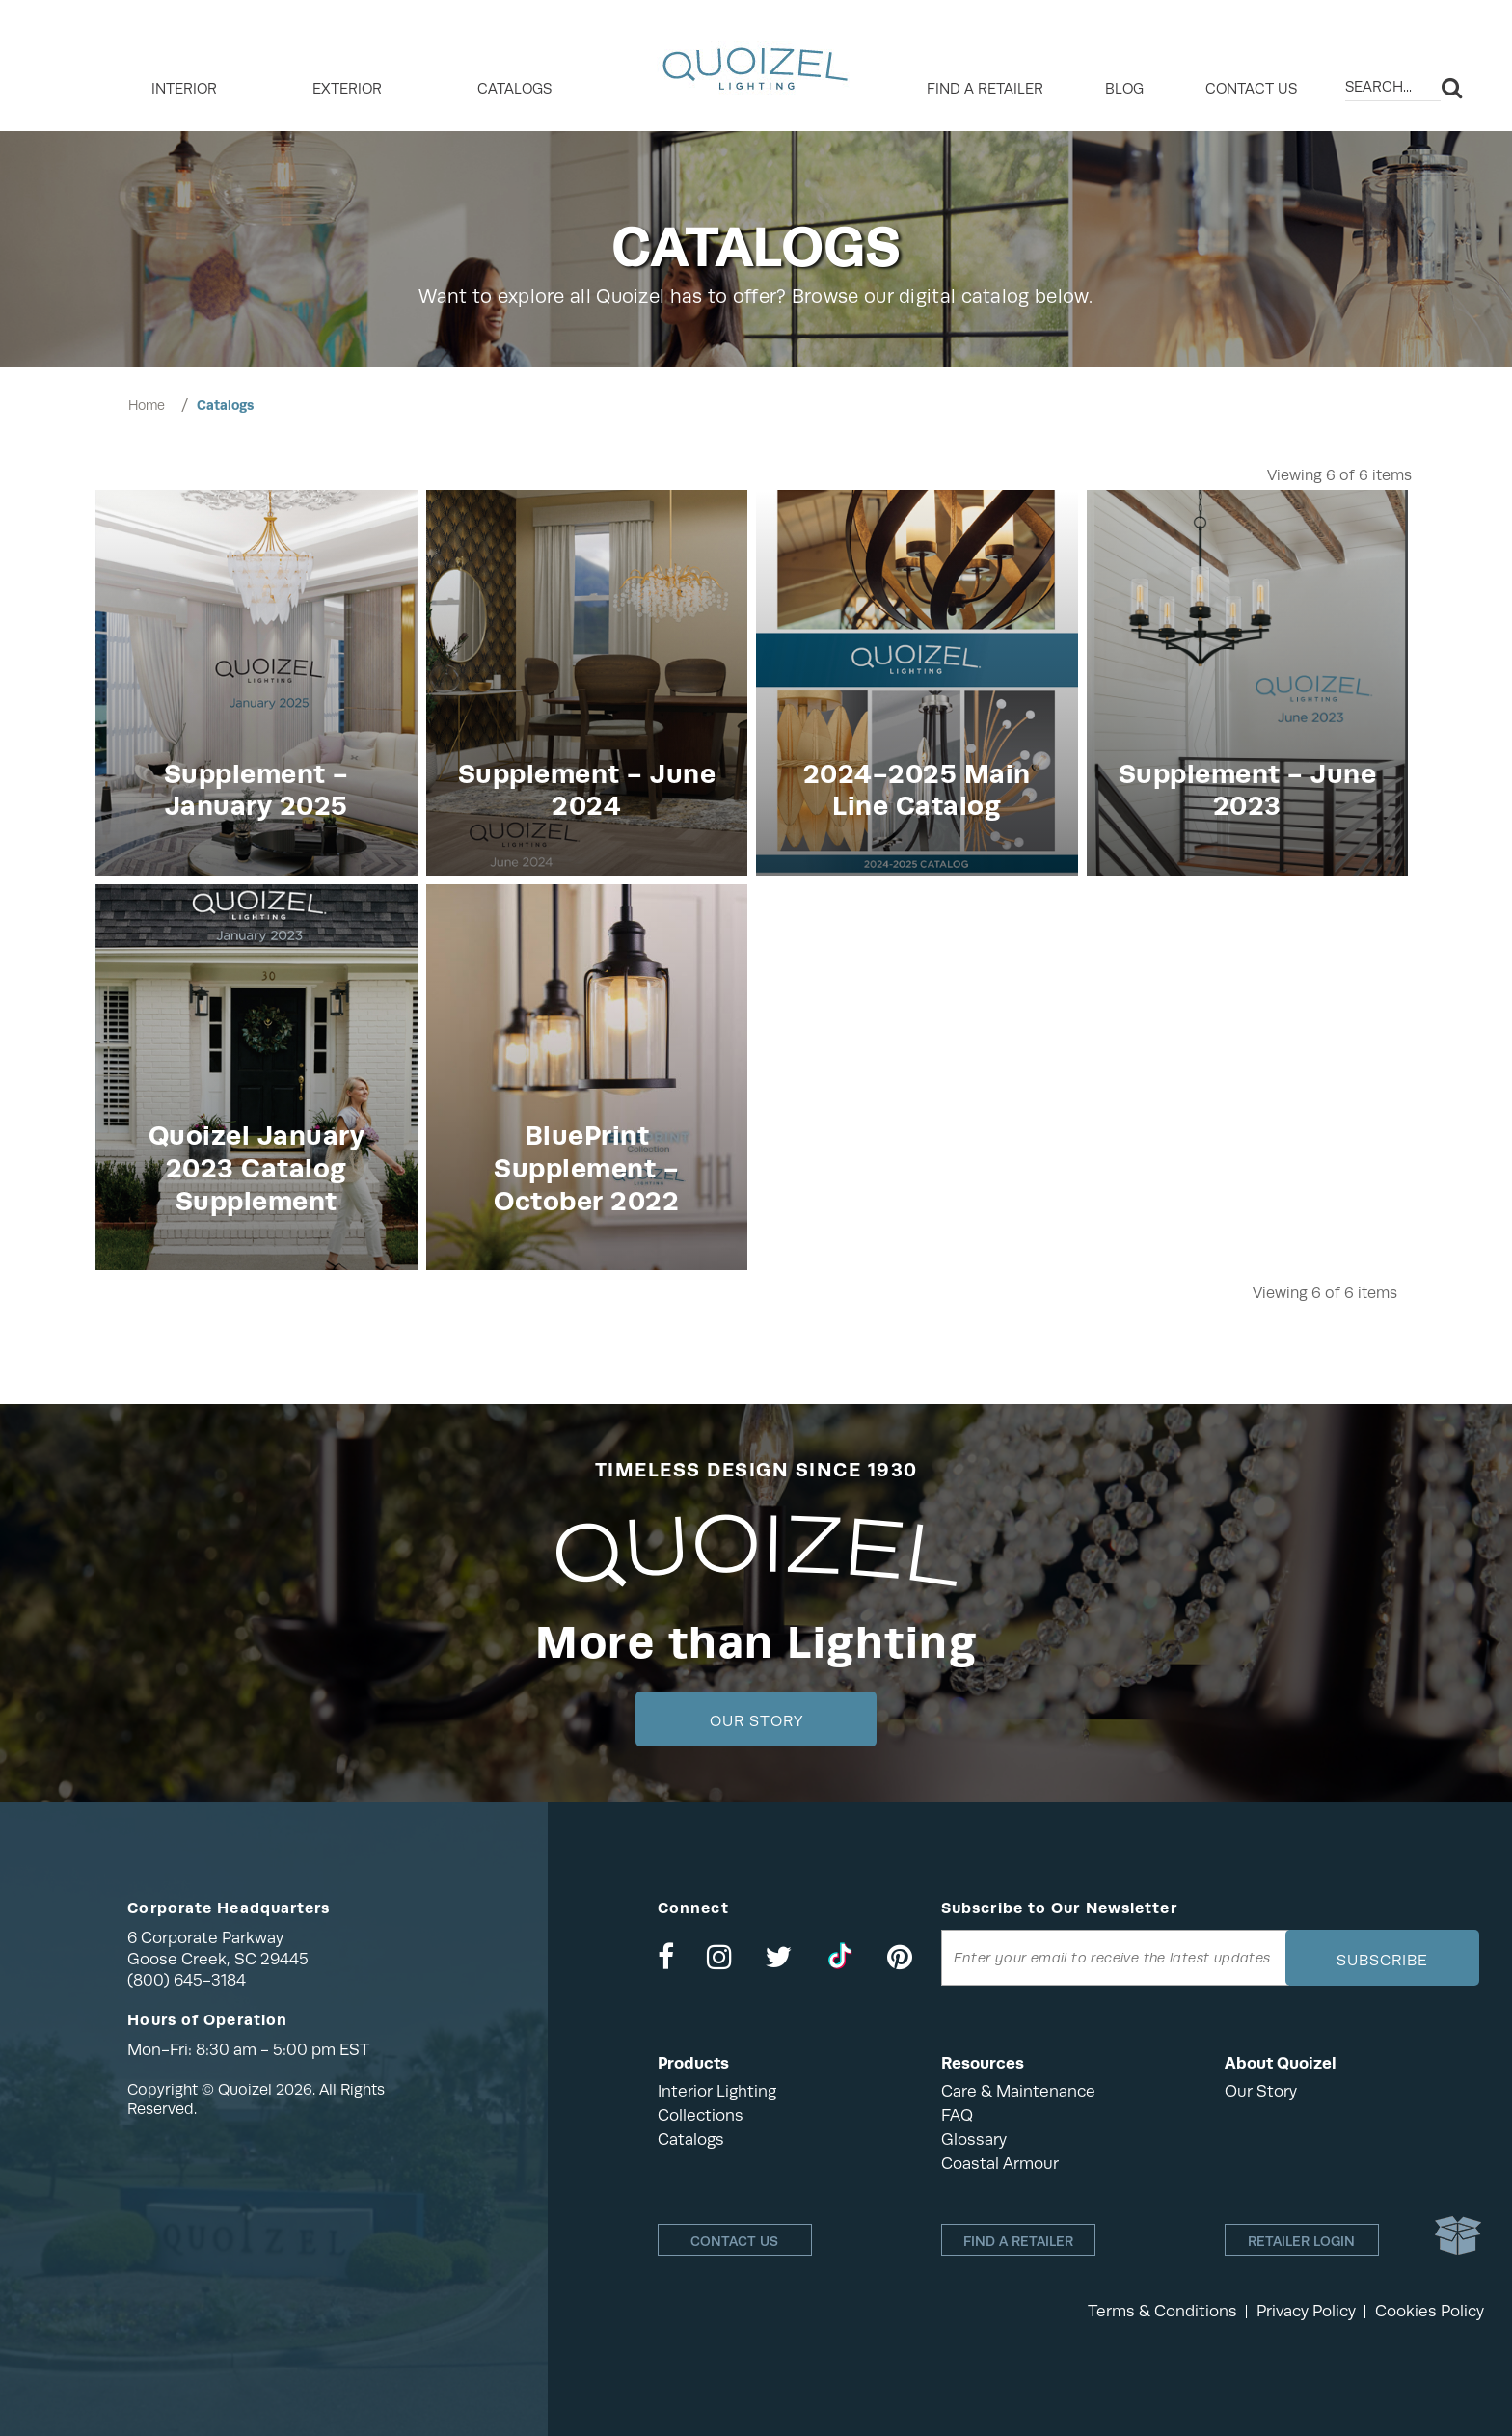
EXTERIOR (347, 88)
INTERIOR (184, 88)
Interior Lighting (717, 2091)
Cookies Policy (1429, 2311)
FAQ (957, 2115)
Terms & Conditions (1162, 2311)
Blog (1124, 88)
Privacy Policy (1306, 2311)
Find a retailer (985, 88)
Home (146, 405)
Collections (700, 2115)
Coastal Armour (1000, 2163)
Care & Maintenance (1018, 2091)
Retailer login (1301, 2241)
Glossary (974, 2139)
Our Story (756, 1721)
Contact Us (1251, 88)
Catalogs (514, 88)
